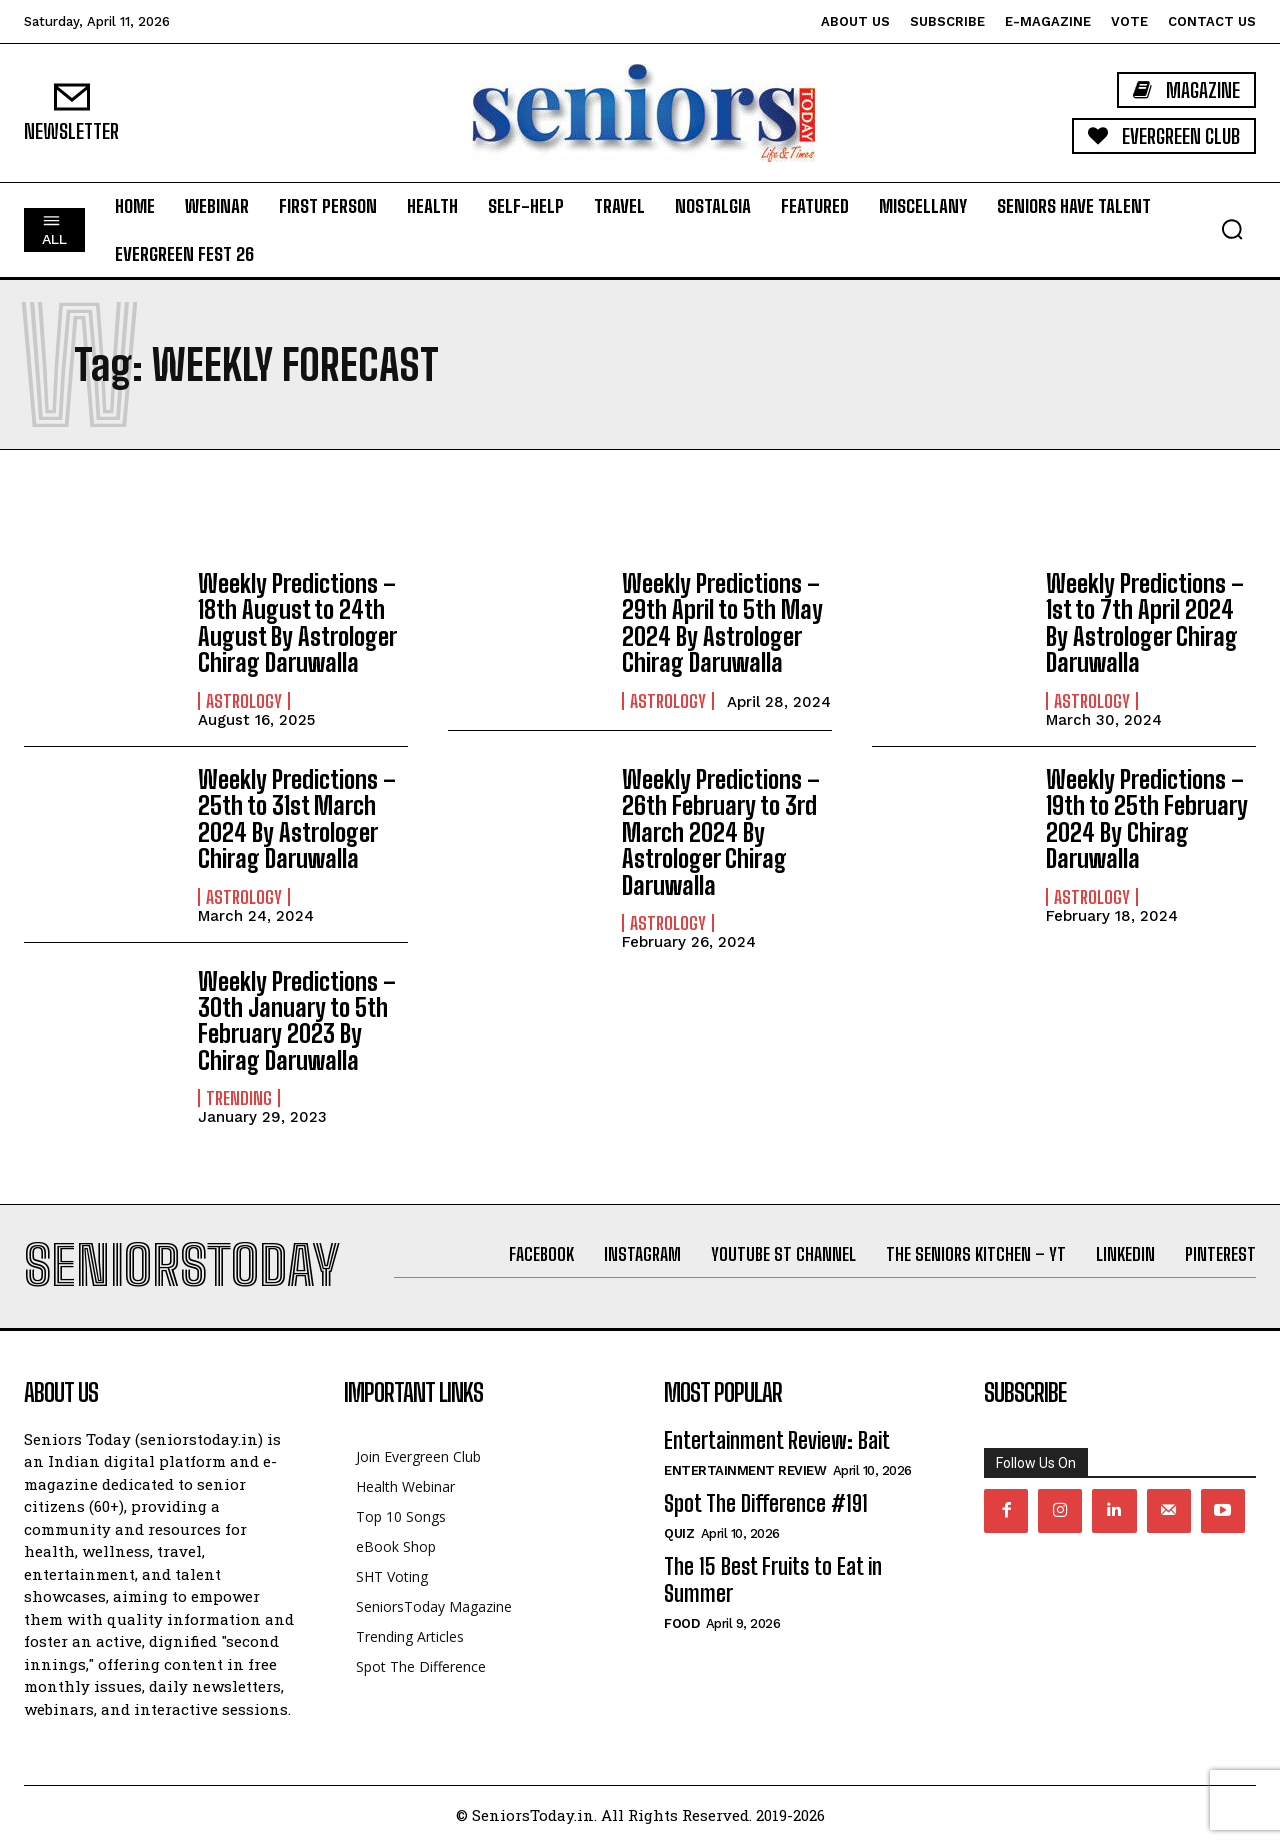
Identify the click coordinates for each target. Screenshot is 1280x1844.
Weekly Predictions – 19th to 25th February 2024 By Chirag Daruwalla (1147, 819)
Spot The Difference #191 (766, 1503)
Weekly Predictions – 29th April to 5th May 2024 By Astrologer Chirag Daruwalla (722, 623)
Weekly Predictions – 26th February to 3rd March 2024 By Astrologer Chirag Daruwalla (721, 832)
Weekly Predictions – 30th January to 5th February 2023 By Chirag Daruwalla (297, 1021)
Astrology (244, 701)
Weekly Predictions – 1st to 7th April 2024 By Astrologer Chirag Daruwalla (1145, 623)
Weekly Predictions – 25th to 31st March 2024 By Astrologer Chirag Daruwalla (297, 819)
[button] (1232, 229)
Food (681, 1623)
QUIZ (679, 1533)
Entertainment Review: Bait (777, 1440)
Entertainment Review (745, 1470)
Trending (239, 1098)
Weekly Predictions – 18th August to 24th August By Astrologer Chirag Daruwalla (297, 623)
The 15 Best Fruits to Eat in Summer (773, 1579)
